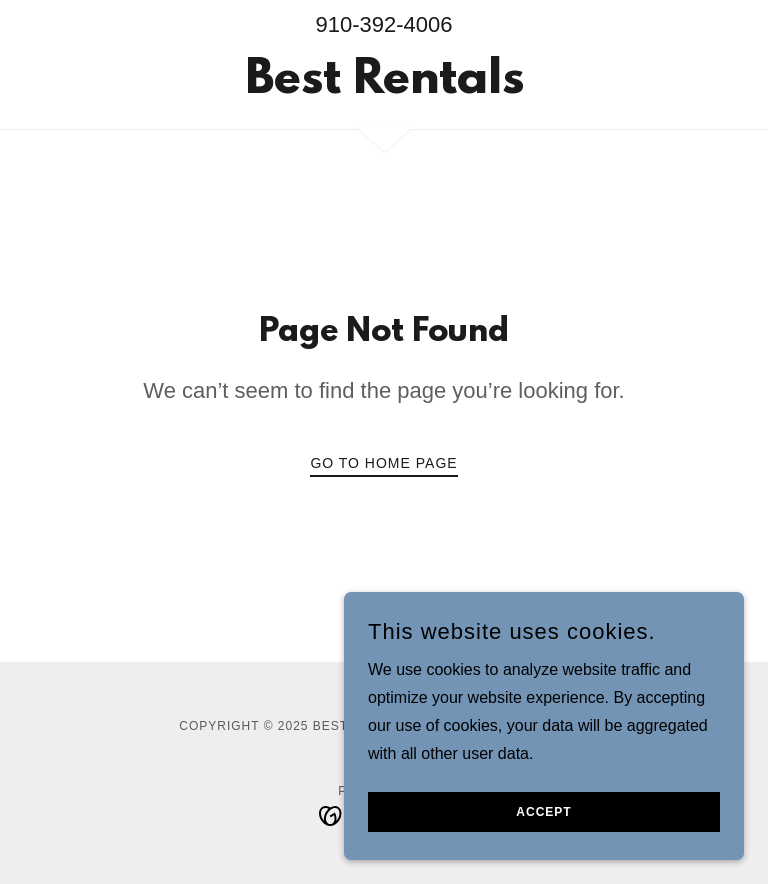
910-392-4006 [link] (383, 24)
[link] (384, 87)
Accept (543, 812)
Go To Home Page (383, 463)
